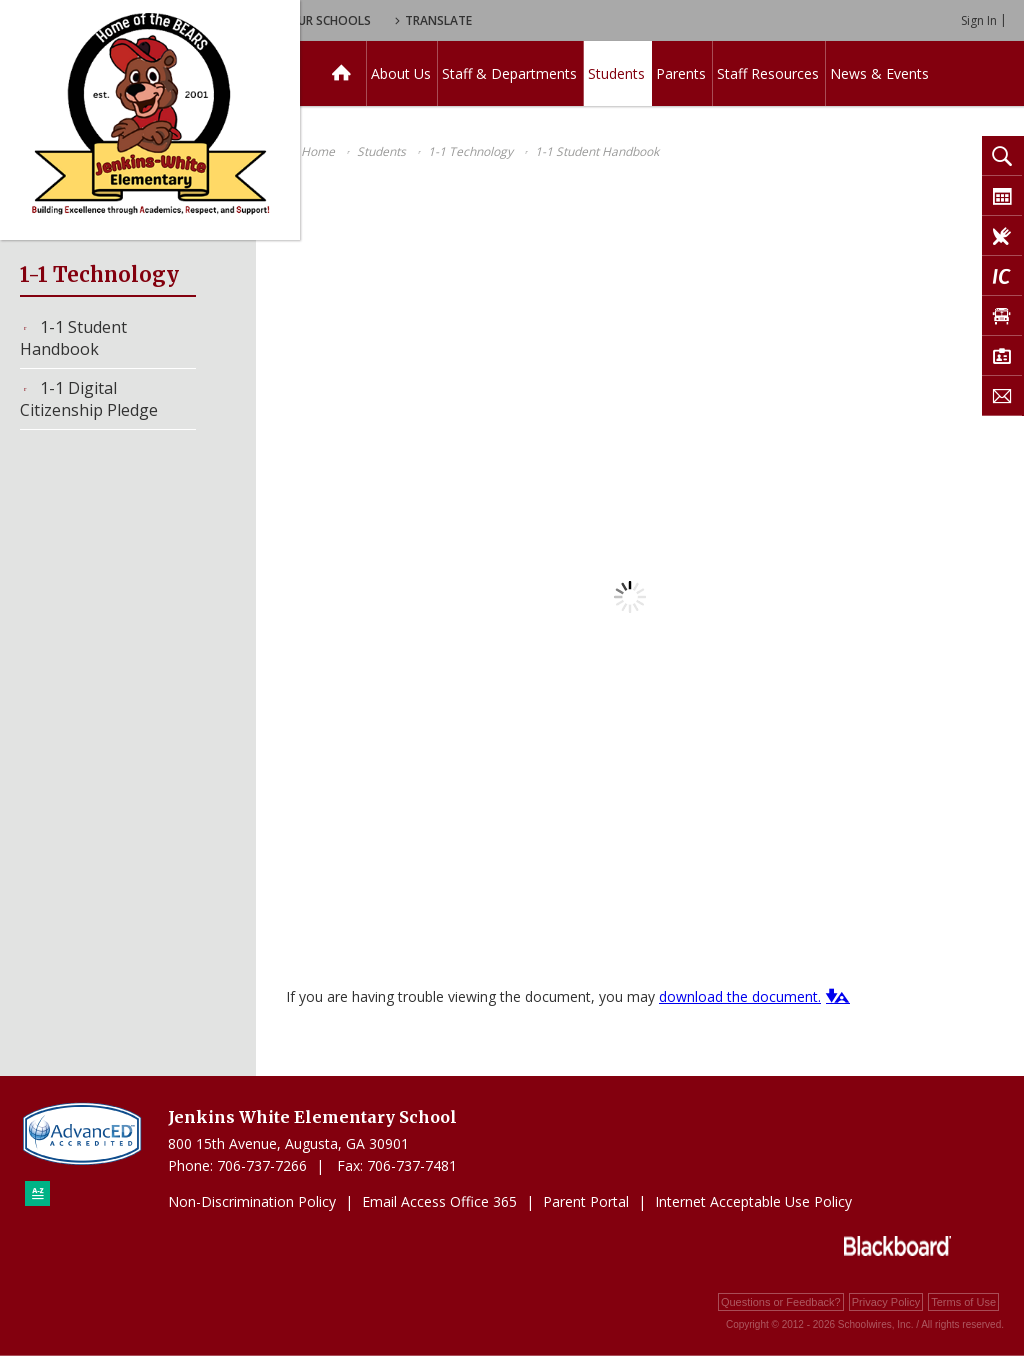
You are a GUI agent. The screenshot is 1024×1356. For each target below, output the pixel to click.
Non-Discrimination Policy (252, 1201)
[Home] (341, 73)
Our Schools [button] (511, 20)
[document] (630, 597)
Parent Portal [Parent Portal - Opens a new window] (586, 1201)
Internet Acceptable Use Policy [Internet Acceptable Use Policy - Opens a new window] (753, 1201)
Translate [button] (626, 20)
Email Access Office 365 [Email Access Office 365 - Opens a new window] (439, 1201)
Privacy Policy (886, 1302)
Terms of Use (963, 1302)
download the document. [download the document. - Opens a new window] (740, 996)
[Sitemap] (37, 1193)
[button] (835, 996)
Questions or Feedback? (781, 1302)
